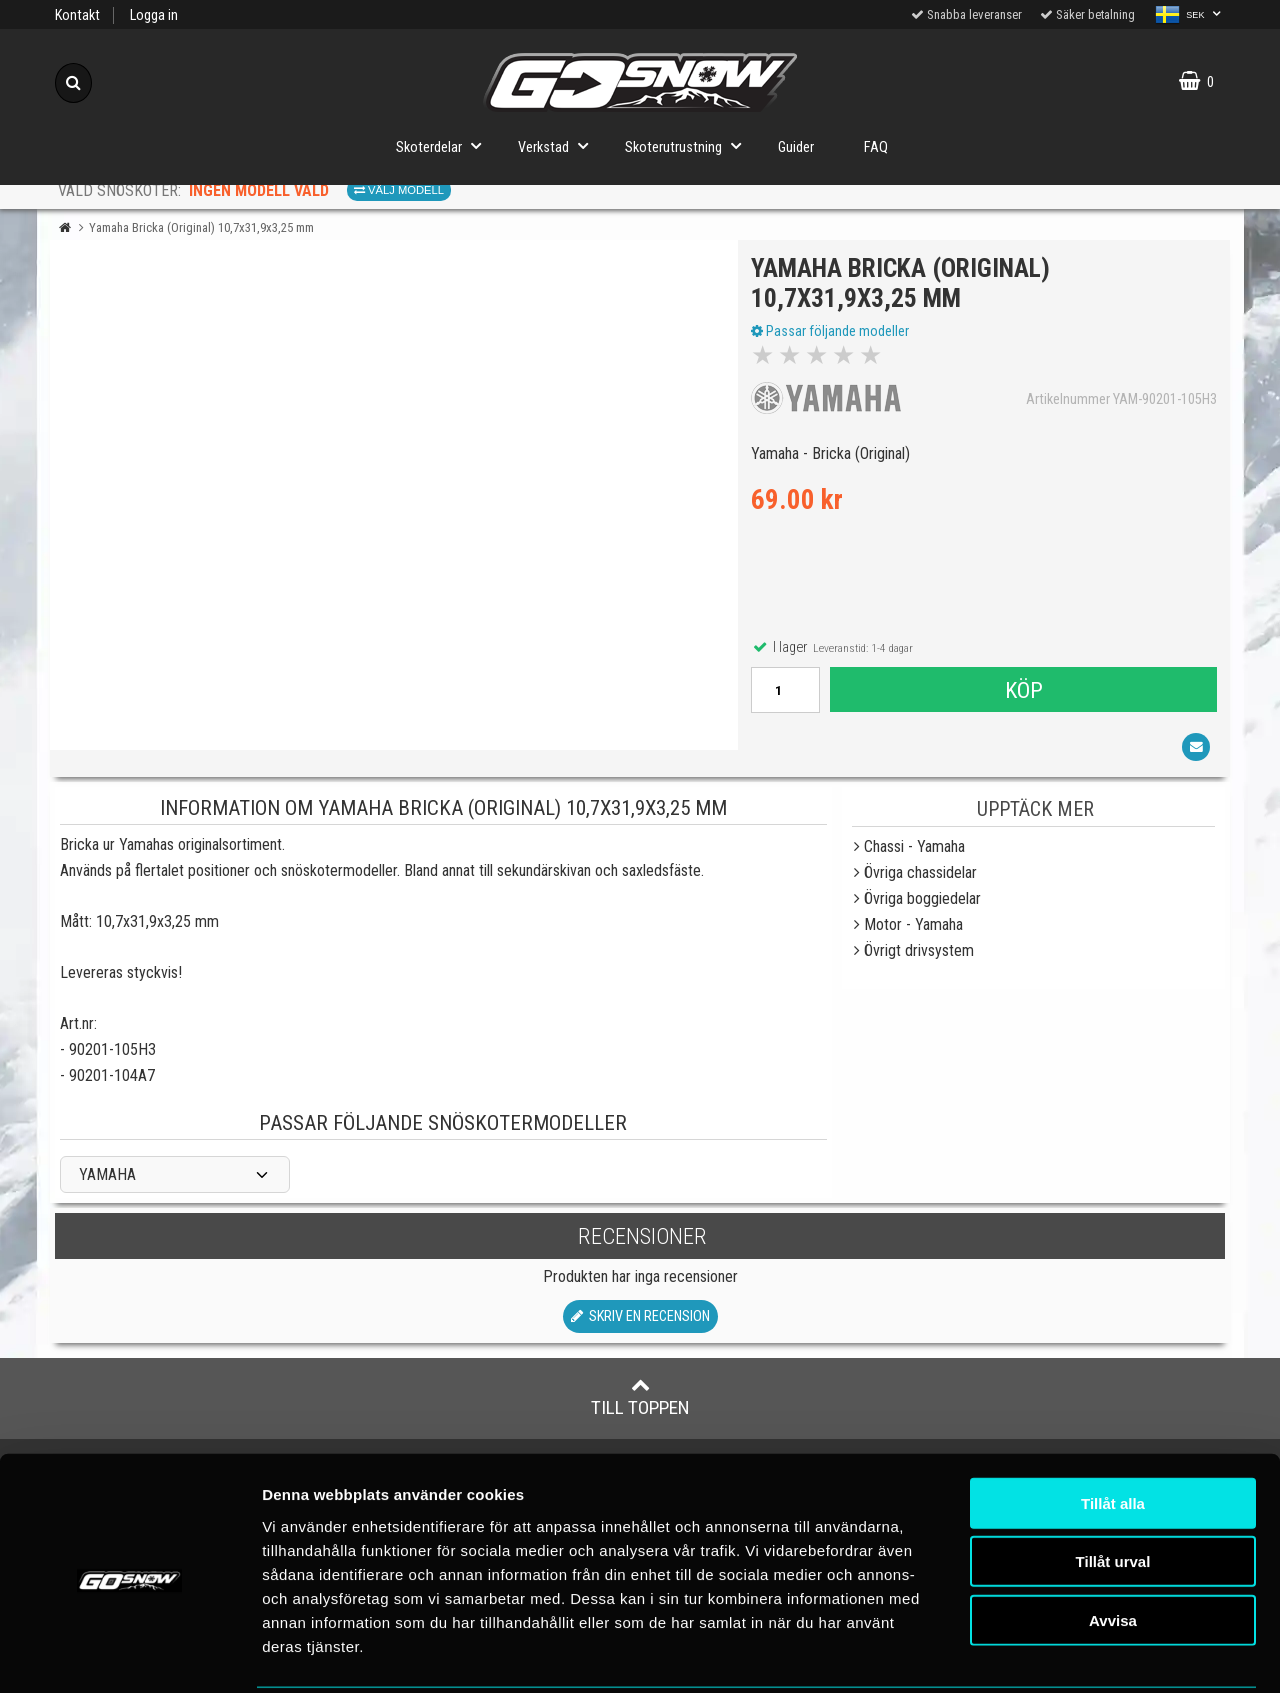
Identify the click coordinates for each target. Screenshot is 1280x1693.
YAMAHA (107, 1179)
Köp (1023, 692)
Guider (796, 147)
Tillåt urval (1113, 1488)
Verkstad (559, 145)
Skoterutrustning (689, 145)
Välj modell (399, 190)
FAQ (876, 147)
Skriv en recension (640, 1320)
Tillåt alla (1113, 1429)
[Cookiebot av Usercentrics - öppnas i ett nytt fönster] (129, 1654)
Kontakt (77, 15)
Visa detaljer (1184, 1653)
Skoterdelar (444, 145)
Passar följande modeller (832, 333)
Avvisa (1113, 1546)
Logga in (154, 15)
